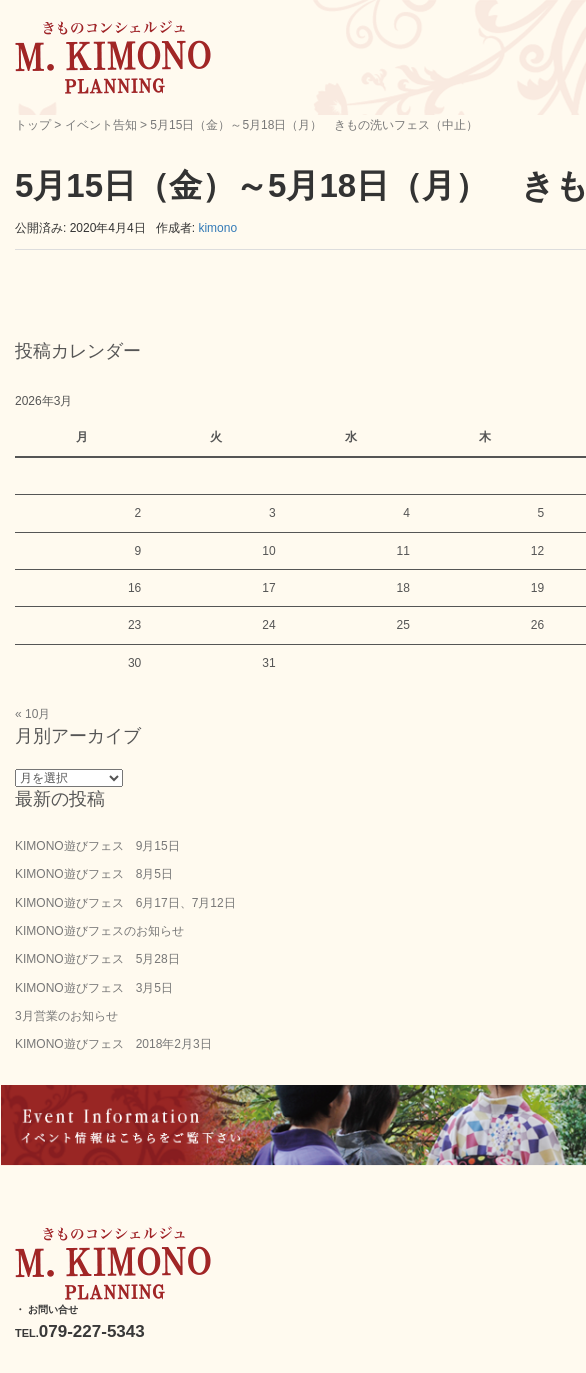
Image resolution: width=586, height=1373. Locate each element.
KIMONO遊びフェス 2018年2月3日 (113, 1044)
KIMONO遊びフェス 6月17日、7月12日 (125, 903)
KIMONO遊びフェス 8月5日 (94, 874)
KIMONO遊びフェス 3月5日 (94, 988)
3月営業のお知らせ (66, 1016)
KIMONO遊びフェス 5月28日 (97, 959)
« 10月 (32, 714)
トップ (33, 125)
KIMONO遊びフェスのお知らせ (99, 931)
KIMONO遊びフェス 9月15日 (97, 846)
